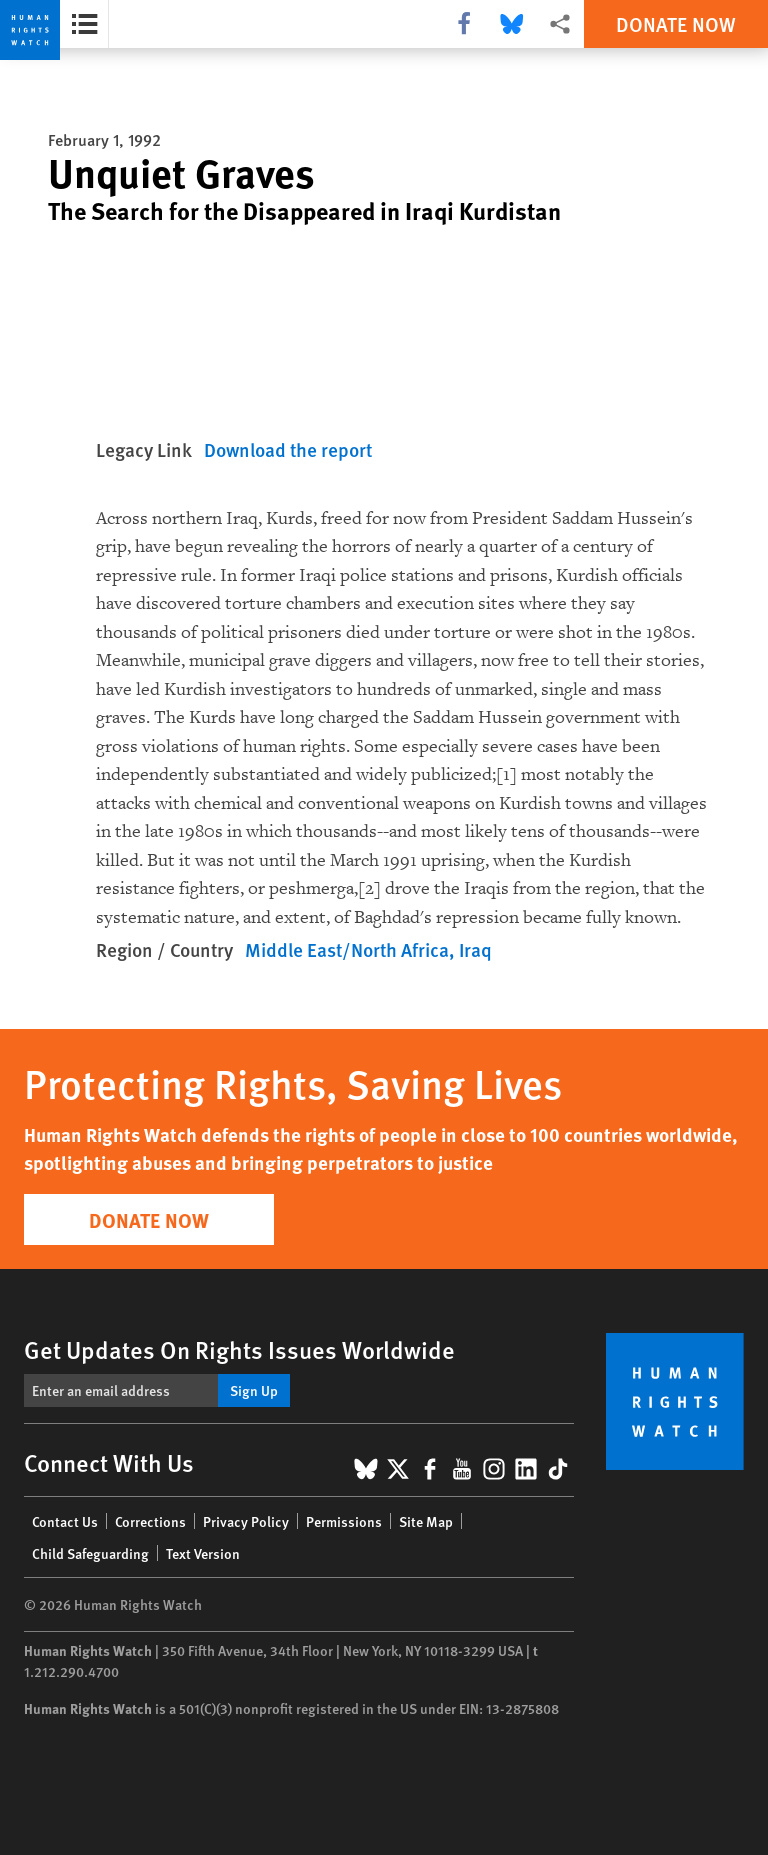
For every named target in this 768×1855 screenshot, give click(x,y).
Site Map (426, 1521)
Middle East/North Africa (347, 949)
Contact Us (65, 1521)
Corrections (150, 1521)
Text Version (203, 1553)
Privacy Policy (246, 1521)
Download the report (288, 449)
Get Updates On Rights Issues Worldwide (239, 1349)
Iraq (475, 949)
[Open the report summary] (84, 24)
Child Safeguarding (90, 1553)
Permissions (344, 1521)
